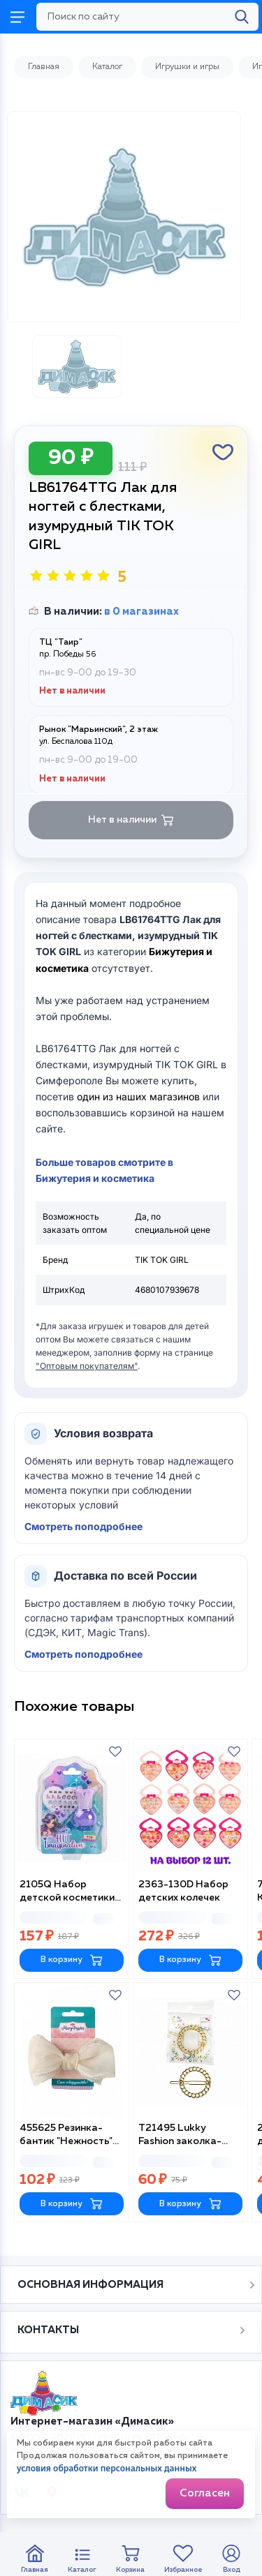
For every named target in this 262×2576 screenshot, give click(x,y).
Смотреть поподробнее (83, 1526)
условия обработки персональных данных (106, 2468)
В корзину (72, 1960)
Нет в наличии (131, 820)
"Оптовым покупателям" (87, 1366)
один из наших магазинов (138, 1096)
